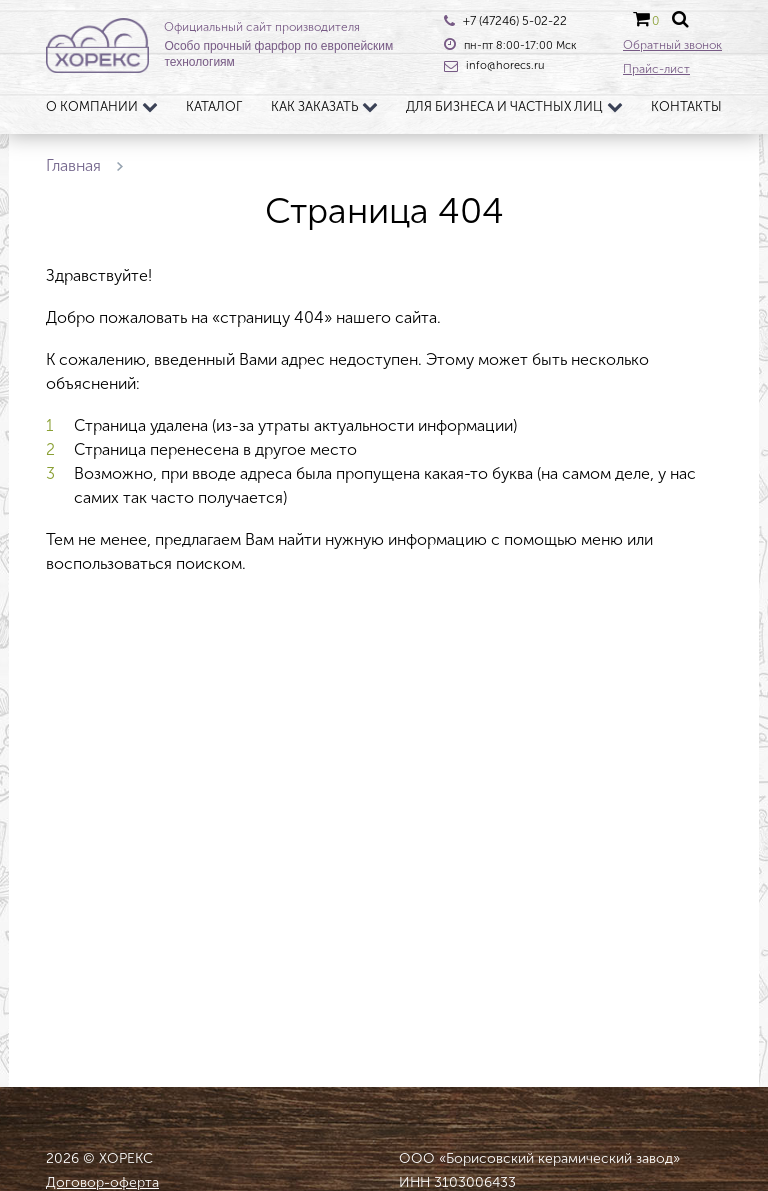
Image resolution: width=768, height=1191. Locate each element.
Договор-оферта (102, 1182)
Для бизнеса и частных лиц (504, 106)
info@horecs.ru (505, 65)
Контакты (686, 106)
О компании (92, 106)
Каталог (214, 106)
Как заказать (314, 106)
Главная (73, 165)
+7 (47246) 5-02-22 (515, 21)
